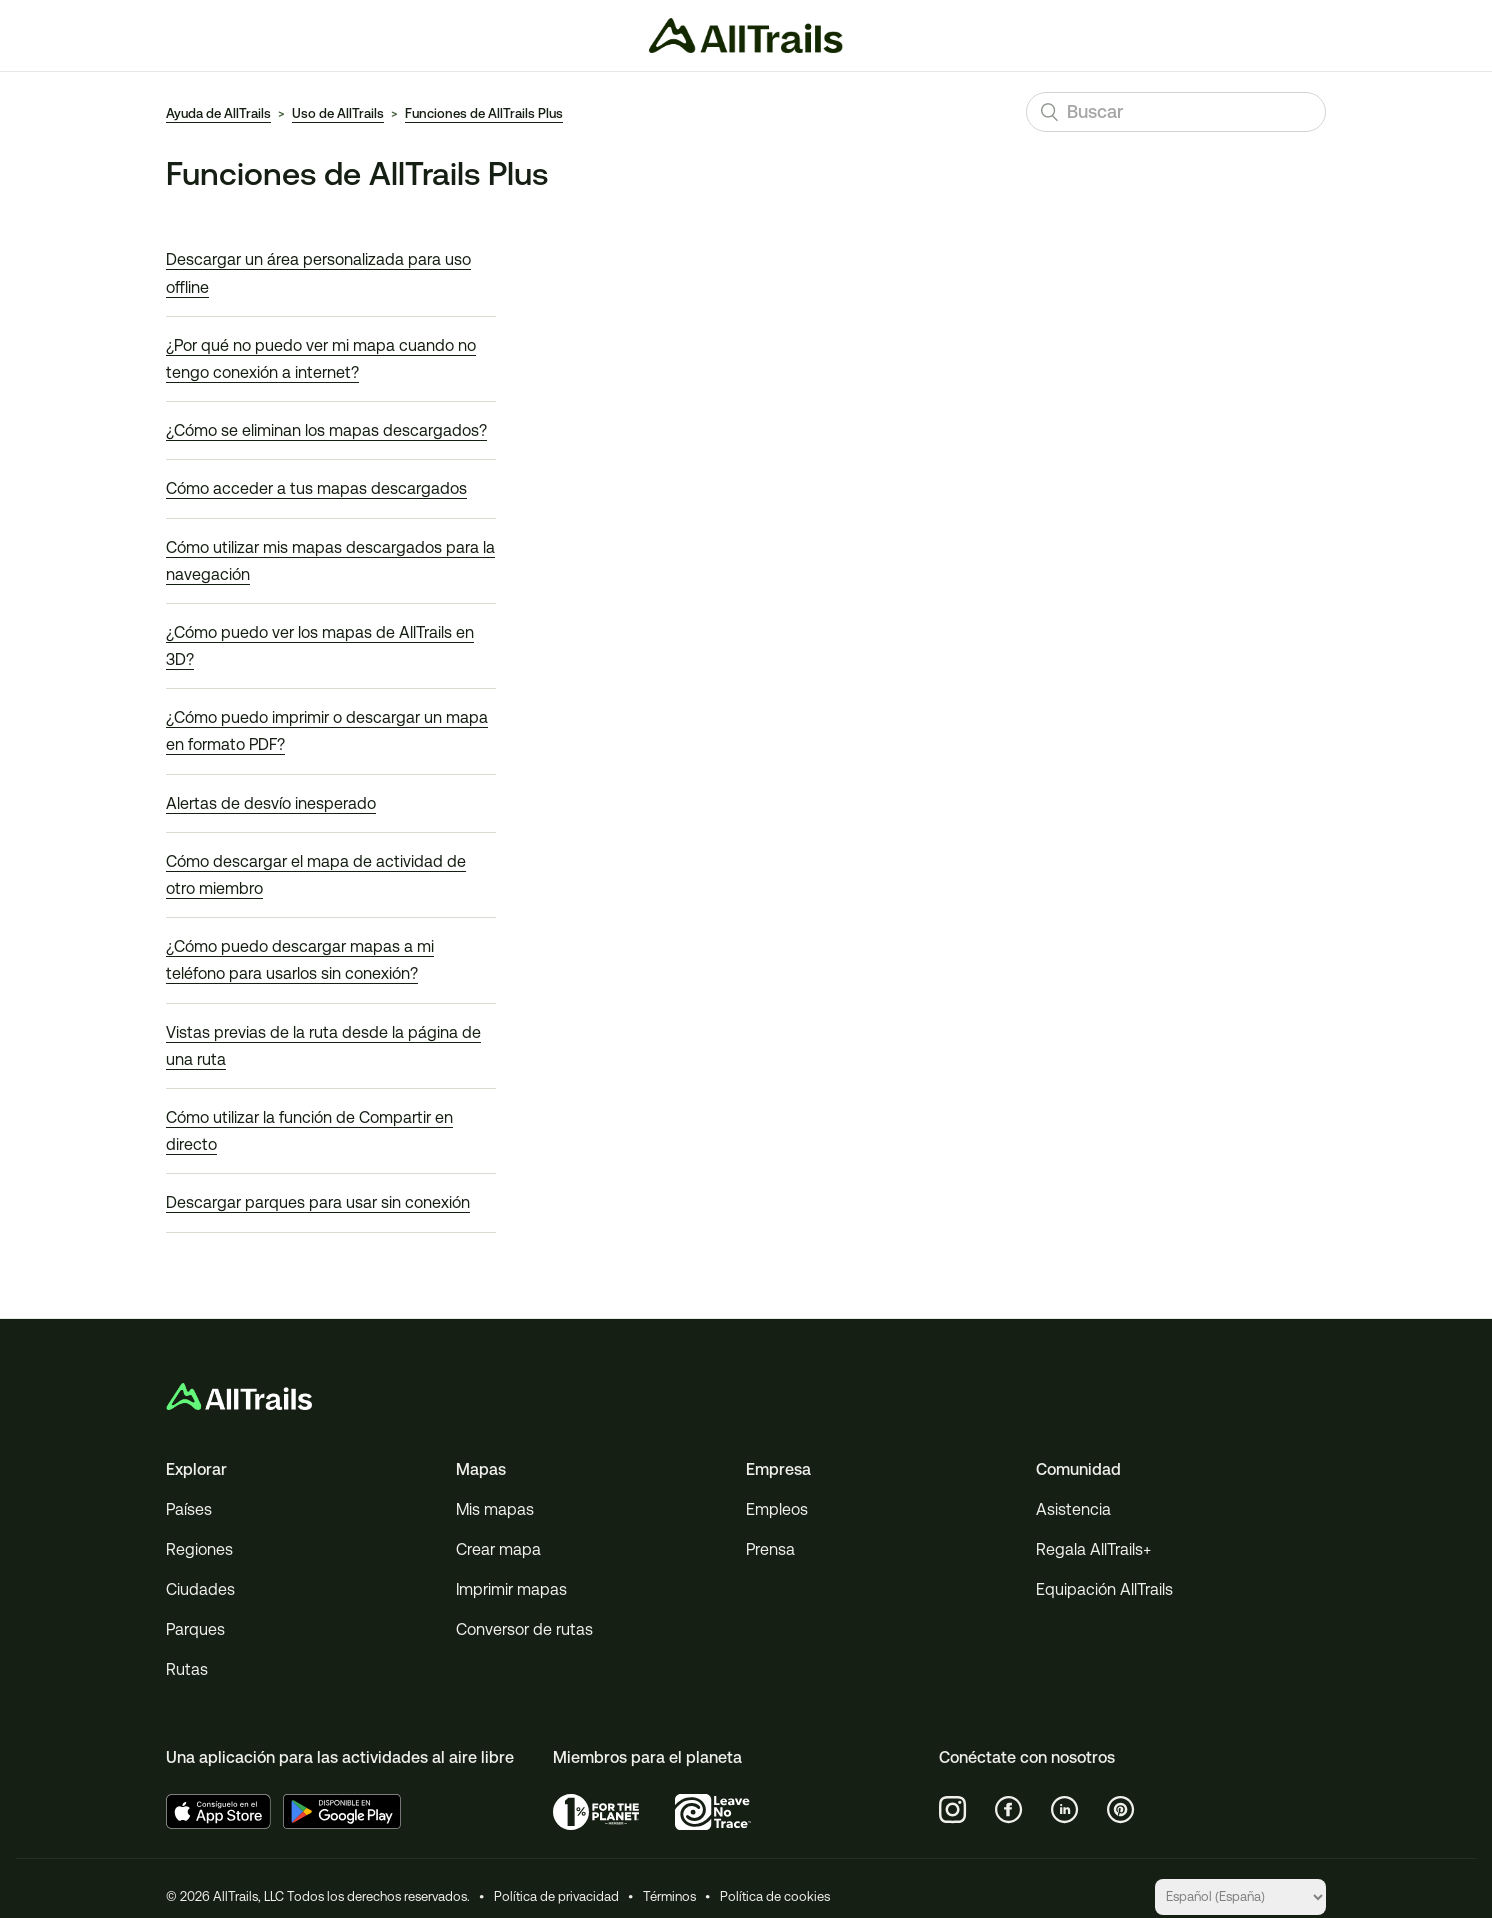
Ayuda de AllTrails (218, 113)
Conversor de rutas (524, 1629)
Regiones (199, 1549)
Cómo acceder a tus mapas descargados (316, 488)
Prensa (770, 1549)
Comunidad (1078, 1469)
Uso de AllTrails (338, 113)
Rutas (187, 1669)
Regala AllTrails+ (1093, 1549)
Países (189, 1509)
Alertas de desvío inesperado (271, 803)
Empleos (777, 1509)
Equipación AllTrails (1104, 1589)
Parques (195, 1629)
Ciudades (200, 1589)
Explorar (196, 1469)
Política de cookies (775, 1896)
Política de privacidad (556, 1896)
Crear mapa (498, 1549)
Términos (669, 1896)
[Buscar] (1176, 112)
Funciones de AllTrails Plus (484, 113)
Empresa (778, 1469)
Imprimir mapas (511, 1589)
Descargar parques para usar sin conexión (318, 1202)
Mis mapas (495, 1509)
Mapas (481, 1469)
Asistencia (1073, 1509)
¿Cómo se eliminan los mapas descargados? (326, 430)
